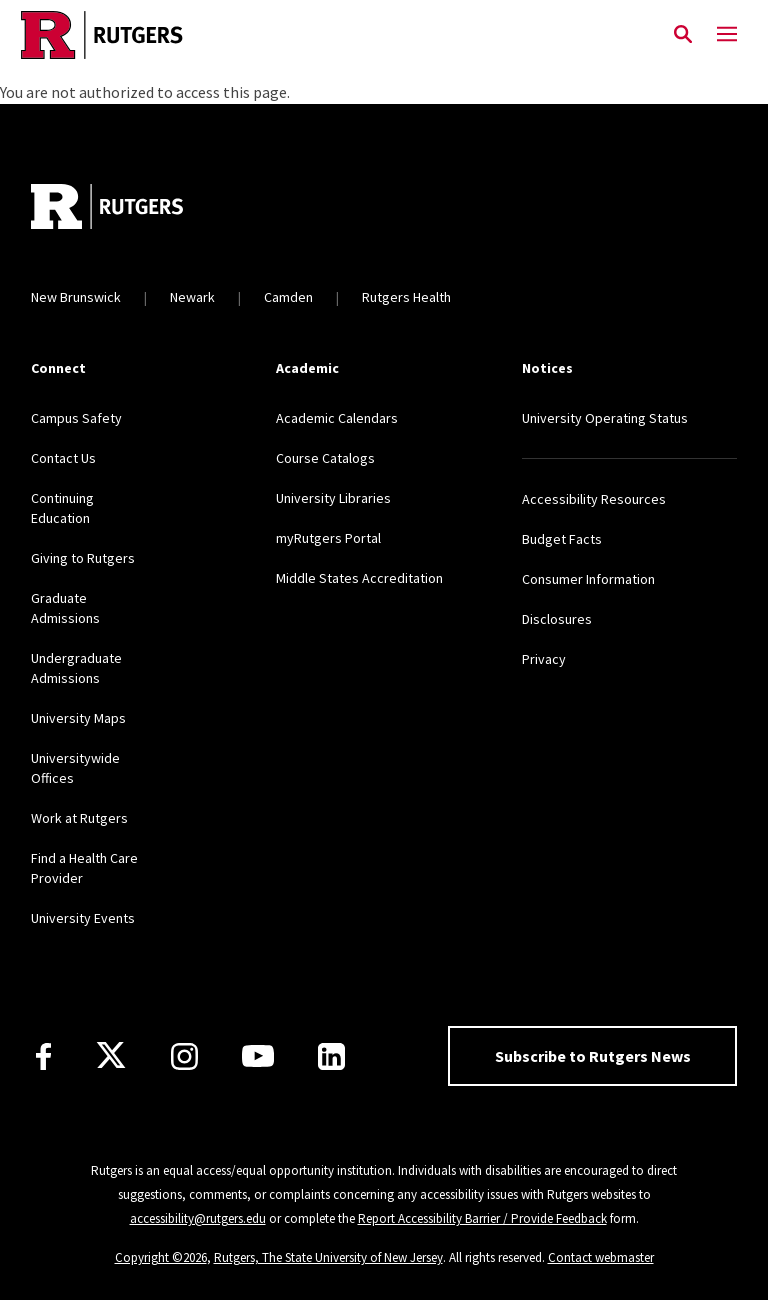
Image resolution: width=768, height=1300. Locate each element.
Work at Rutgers (79, 818)
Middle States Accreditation (359, 578)
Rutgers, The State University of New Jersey (328, 1257)
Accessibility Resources (594, 499)
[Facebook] (43, 1056)
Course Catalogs (325, 458)
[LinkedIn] (331, 1056)
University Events (83, 918)
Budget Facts (562, 539)
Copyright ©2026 (161, 1257)
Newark (192, 297)
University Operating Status (605, 418)
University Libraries (333, 498)
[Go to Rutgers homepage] (107, 209)
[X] (111, 1056)
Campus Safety (76, 418)
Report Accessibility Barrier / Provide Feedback (482, 1218)
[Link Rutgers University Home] (330, 35)
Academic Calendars (337, 418)
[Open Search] (683, 35)
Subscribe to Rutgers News (593, 1056)
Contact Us (63, 458)
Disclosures (557, 619)
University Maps (78, 718)
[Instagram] (184, 1056)
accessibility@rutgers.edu (198, 1218)
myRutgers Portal (328, 538)
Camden (288, 297)
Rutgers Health (406, 297)
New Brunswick (76, 297)
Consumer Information (588, 579)
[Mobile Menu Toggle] (727, 35)
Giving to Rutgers (83, 558)
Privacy (544, 659)
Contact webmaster (601, 1257)
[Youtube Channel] (258, 1056)
